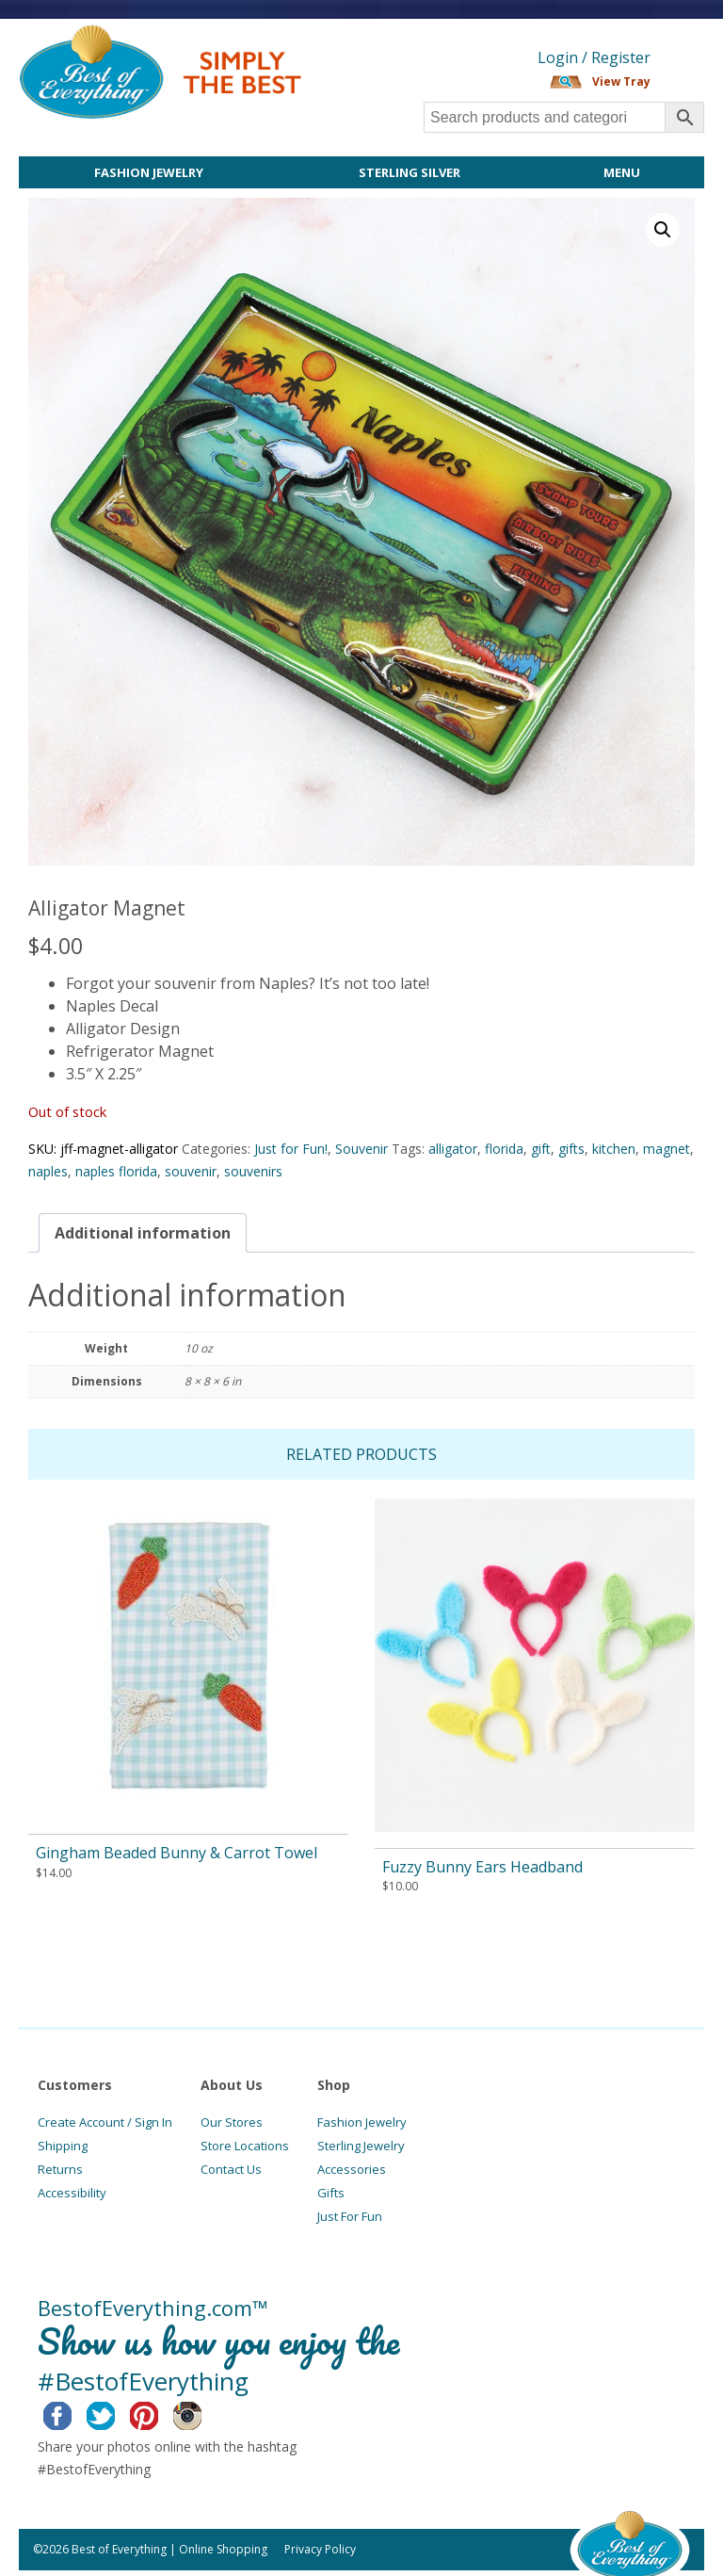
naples (48, 1171)
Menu (621, 172)
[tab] (143, 1233)
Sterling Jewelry (361, 2145)
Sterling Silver (409, 172)
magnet (666, 1149)
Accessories (351, 2169)
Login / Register (594, 57)
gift (541, 1149)
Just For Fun (349, 2216)
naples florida (116, 1171)
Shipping (63, 2145)
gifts (571, 1149)
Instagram (201, 2413)
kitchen (613, 1149)
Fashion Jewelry (148, 172)
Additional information (143, 1233)
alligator (452, 1149)
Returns (60, 2169)
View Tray (621, 81)
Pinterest (158, 2413)
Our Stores (232, 2122)
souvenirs (253, 1171)
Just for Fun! (291, 1149)
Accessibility (72, 2192)
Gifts (331, 2192)
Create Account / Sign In (105, 2122)
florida (504, 1149)
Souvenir (361, 1149)
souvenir (191, 1171)
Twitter (115, 2413)
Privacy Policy (320, 2549)
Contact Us (231, 2169)
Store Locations (245, 2145)
